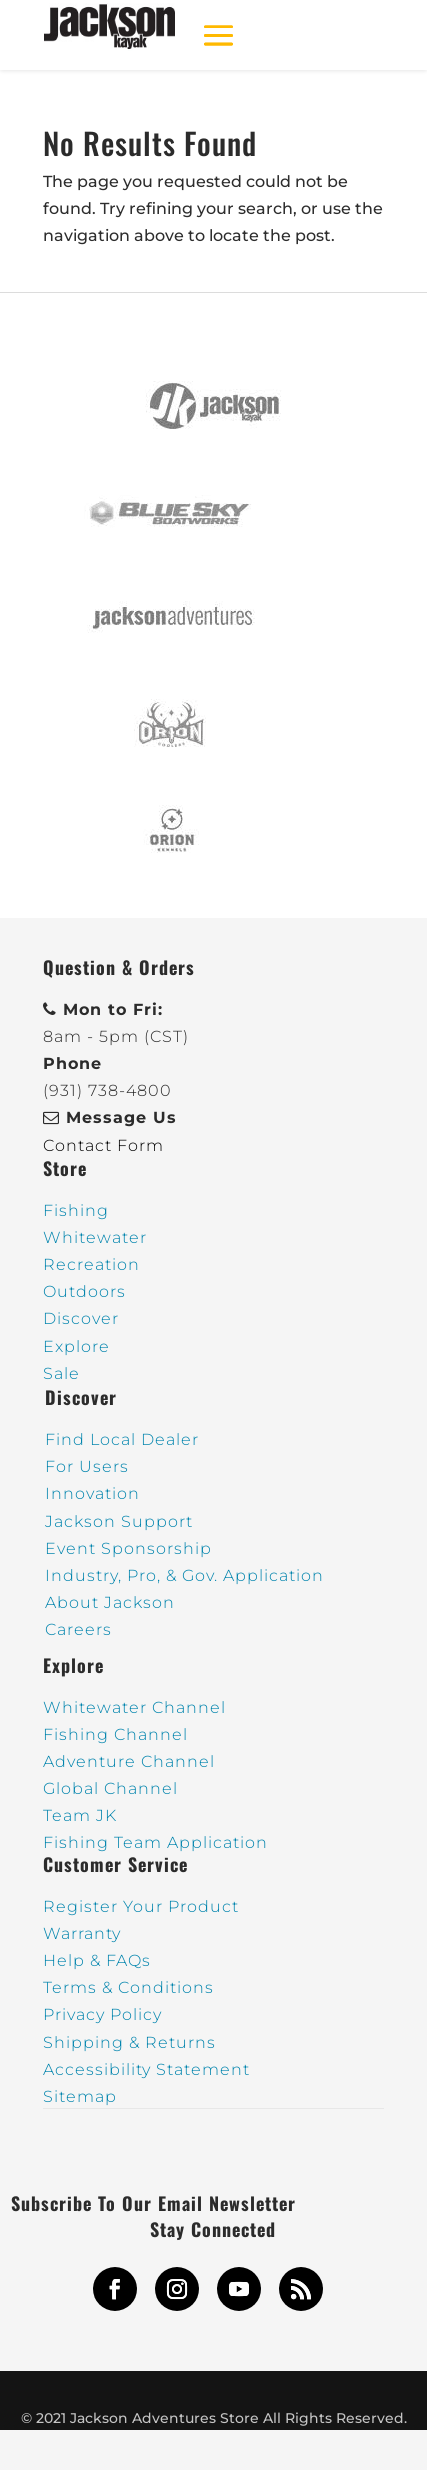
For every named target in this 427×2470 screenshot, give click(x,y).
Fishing (76, 1210)
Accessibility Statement (146, 2069)
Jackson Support (119, 1521)
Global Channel (110, 1788)
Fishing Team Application (155, 1842)
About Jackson (110, 1602)
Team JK (80, 1815)
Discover (81, 1318)
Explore (76, 1346)
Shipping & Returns (129, 2042)
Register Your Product (141, 1906)
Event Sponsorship (128, 1548)
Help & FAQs (97, 1960)
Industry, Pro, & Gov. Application (184, 1575)
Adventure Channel (129, 1761)
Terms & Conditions (128, 1987)
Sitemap (80, 2096)
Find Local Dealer (122, 1439)
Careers (78, 1629)
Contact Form (103, 1145)
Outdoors (84, 1291)
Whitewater (95, 1237)
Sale (61, 1373)
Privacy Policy (102, 2014)
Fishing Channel (115, 1734)
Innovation (92, 1493)
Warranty (82, 1933)
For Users (87, 1466)
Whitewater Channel (134, 1707)
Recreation (91, 1264)
